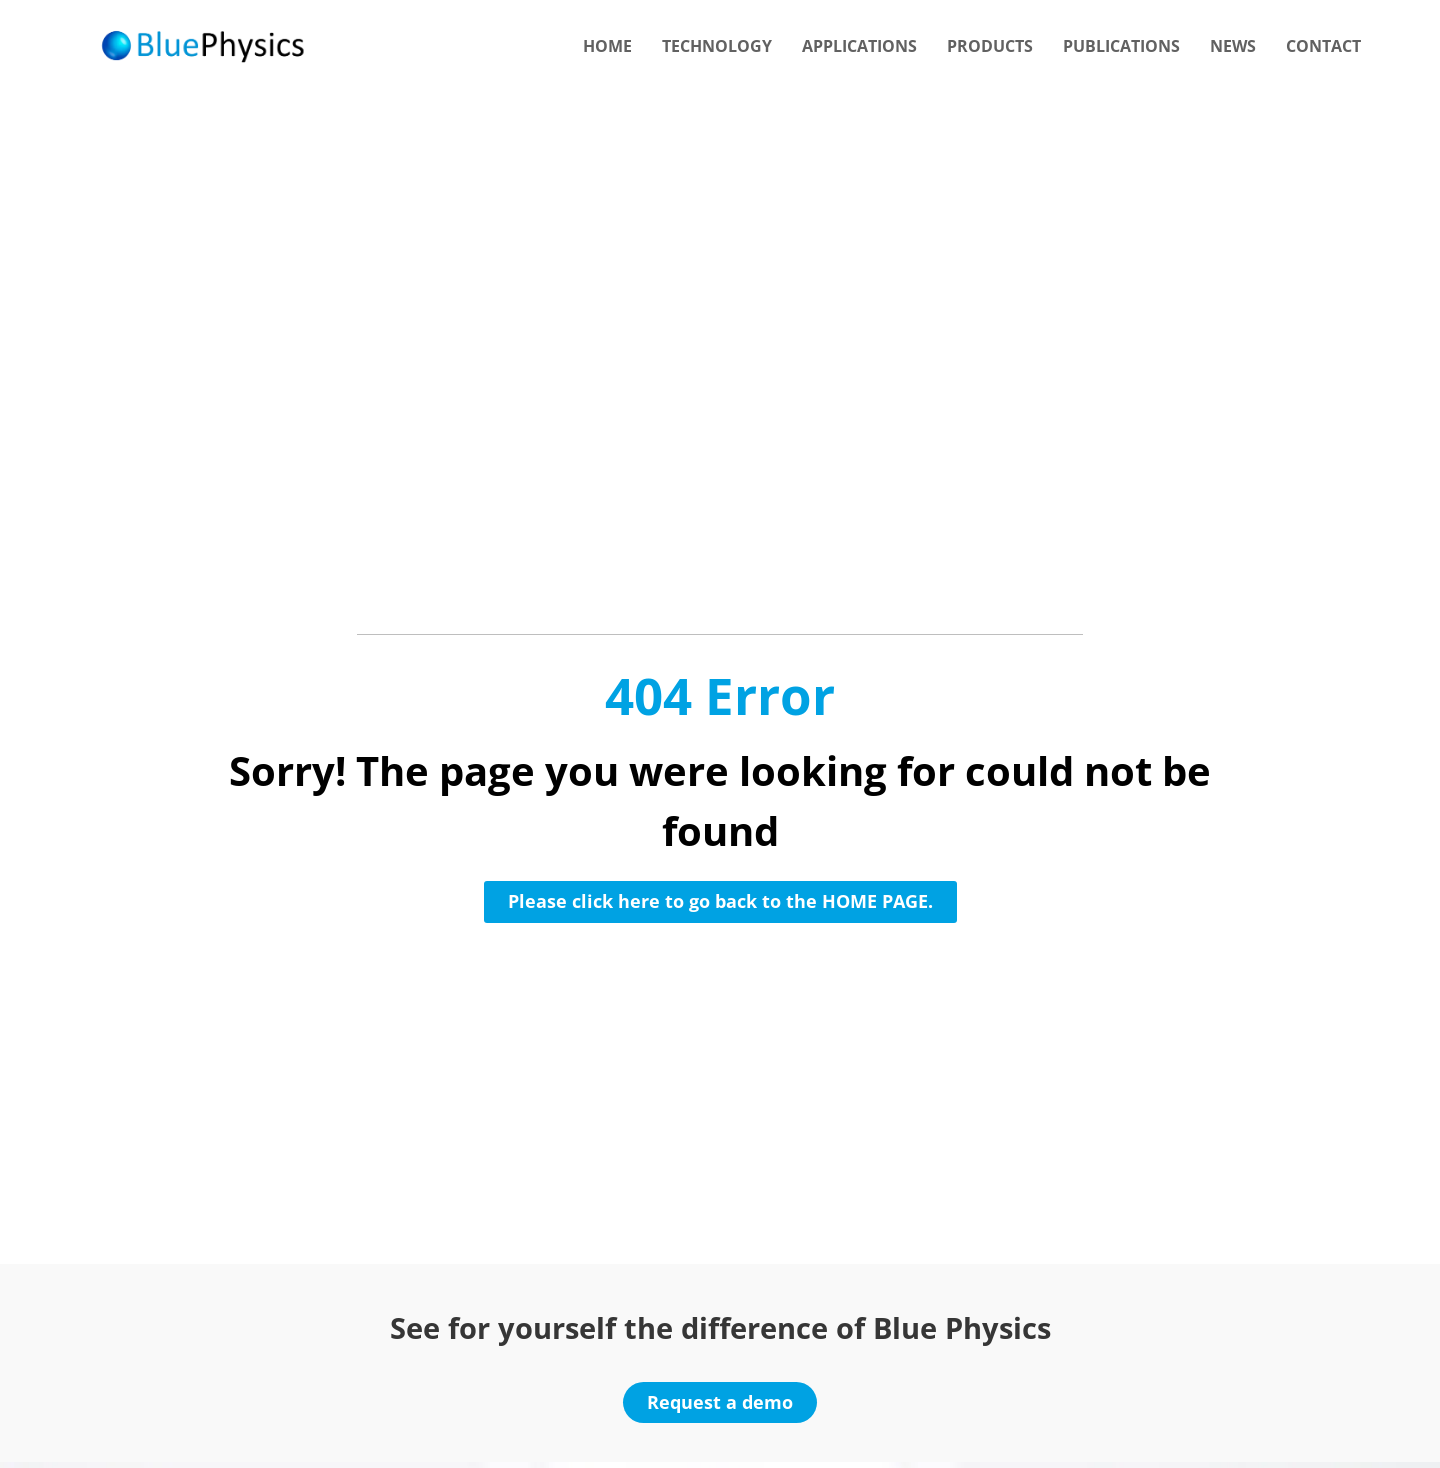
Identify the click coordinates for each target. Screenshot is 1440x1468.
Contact (1323, 46)
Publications (1121, 46)
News (1233, 46)
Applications (859, 46)
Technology (717, 46)
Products (990, 46)
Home (607, 46)
